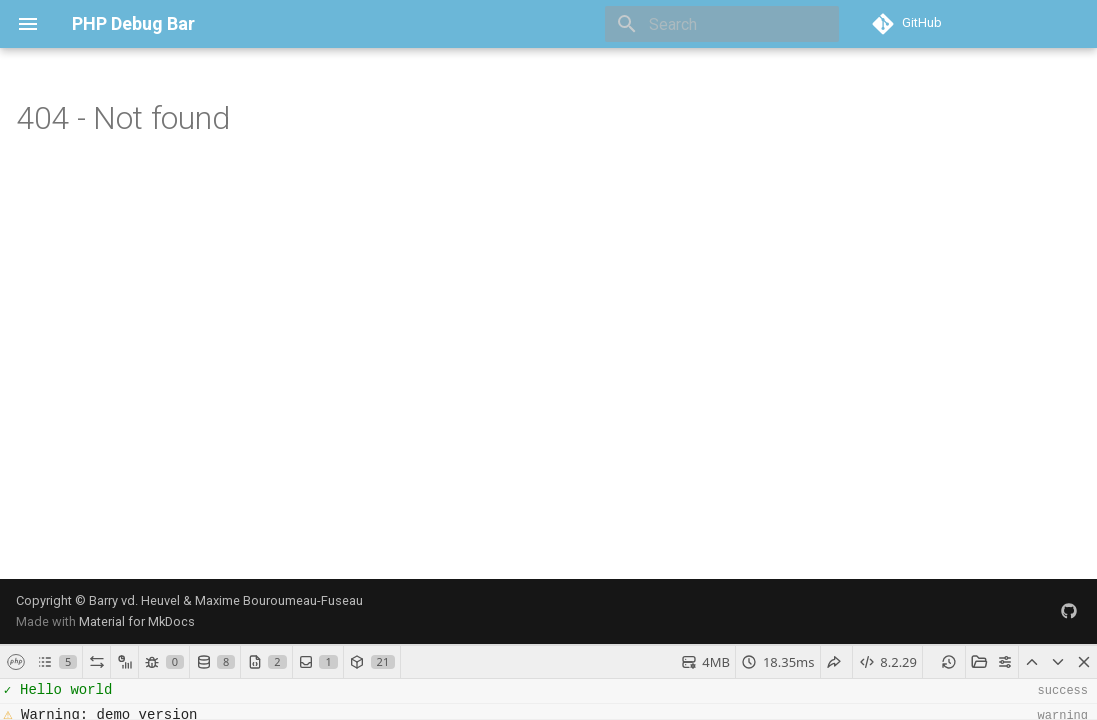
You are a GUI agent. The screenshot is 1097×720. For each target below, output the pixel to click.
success (1069, 704)
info (967, 704)
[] (58, 482)
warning (1013, 704)
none (828, 704)
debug (885, 704)
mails (787, 704)
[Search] (722, 24)
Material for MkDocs (137, 360)
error (929, 704)
